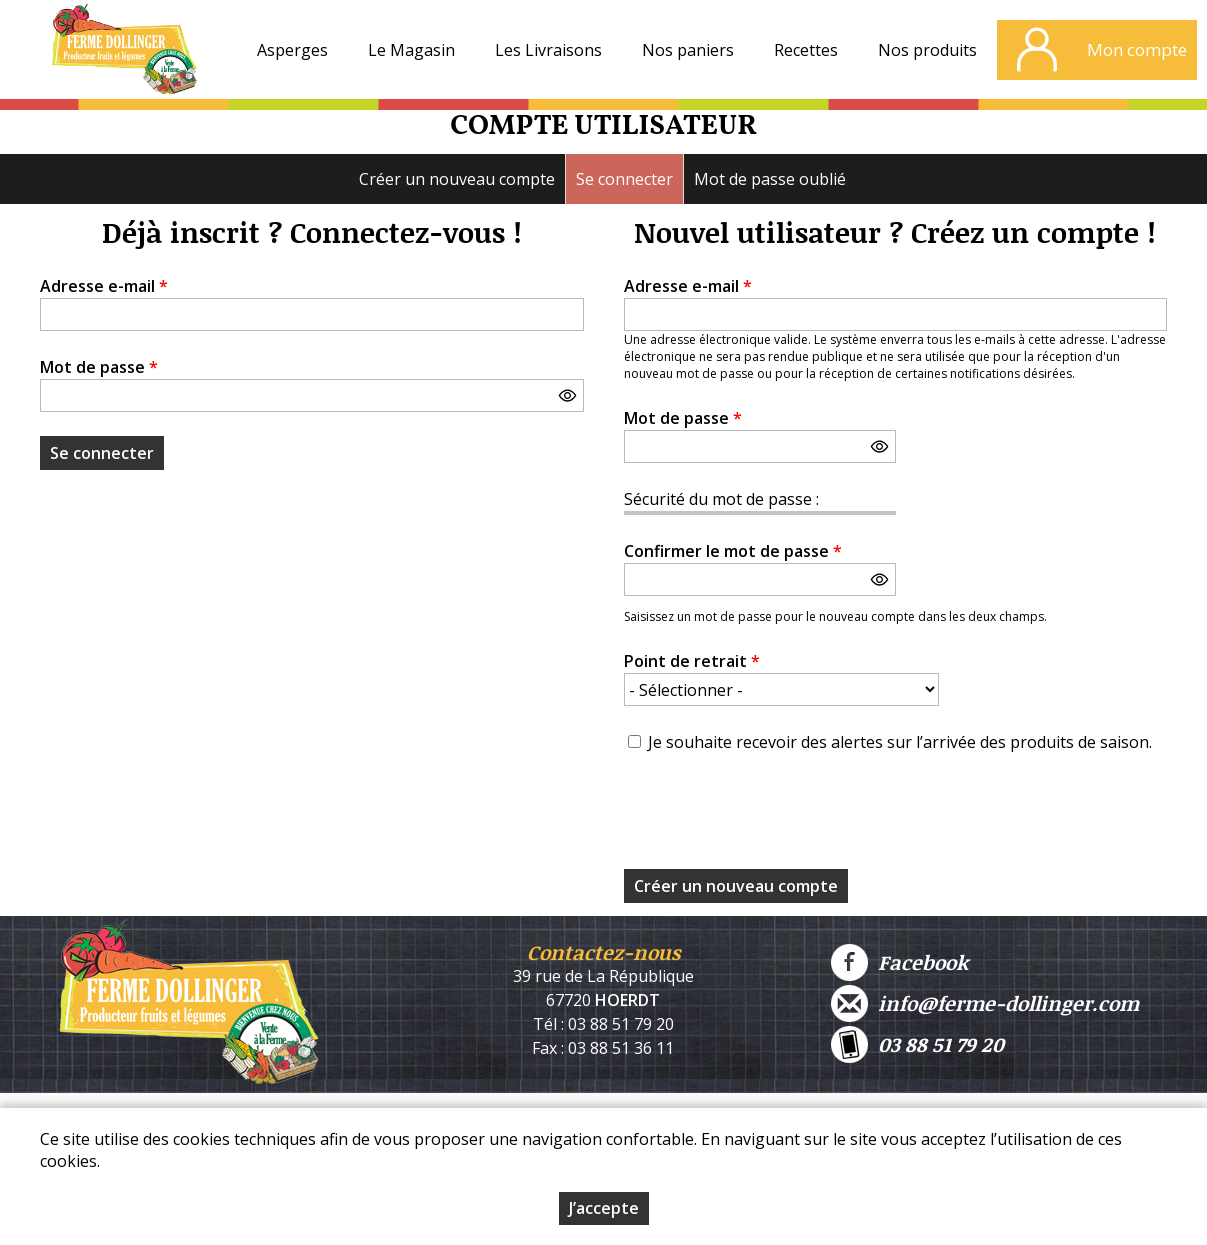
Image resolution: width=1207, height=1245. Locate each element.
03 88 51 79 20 (917, 1044)
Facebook (899, 962)
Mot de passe (99, 367)
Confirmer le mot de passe (733, 551)
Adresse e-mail (104, 286)
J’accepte (604, 1208)
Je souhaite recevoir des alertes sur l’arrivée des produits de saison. (900, 742)
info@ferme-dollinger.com (985, 1003)
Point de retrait (692, 661)
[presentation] (776, 817)
